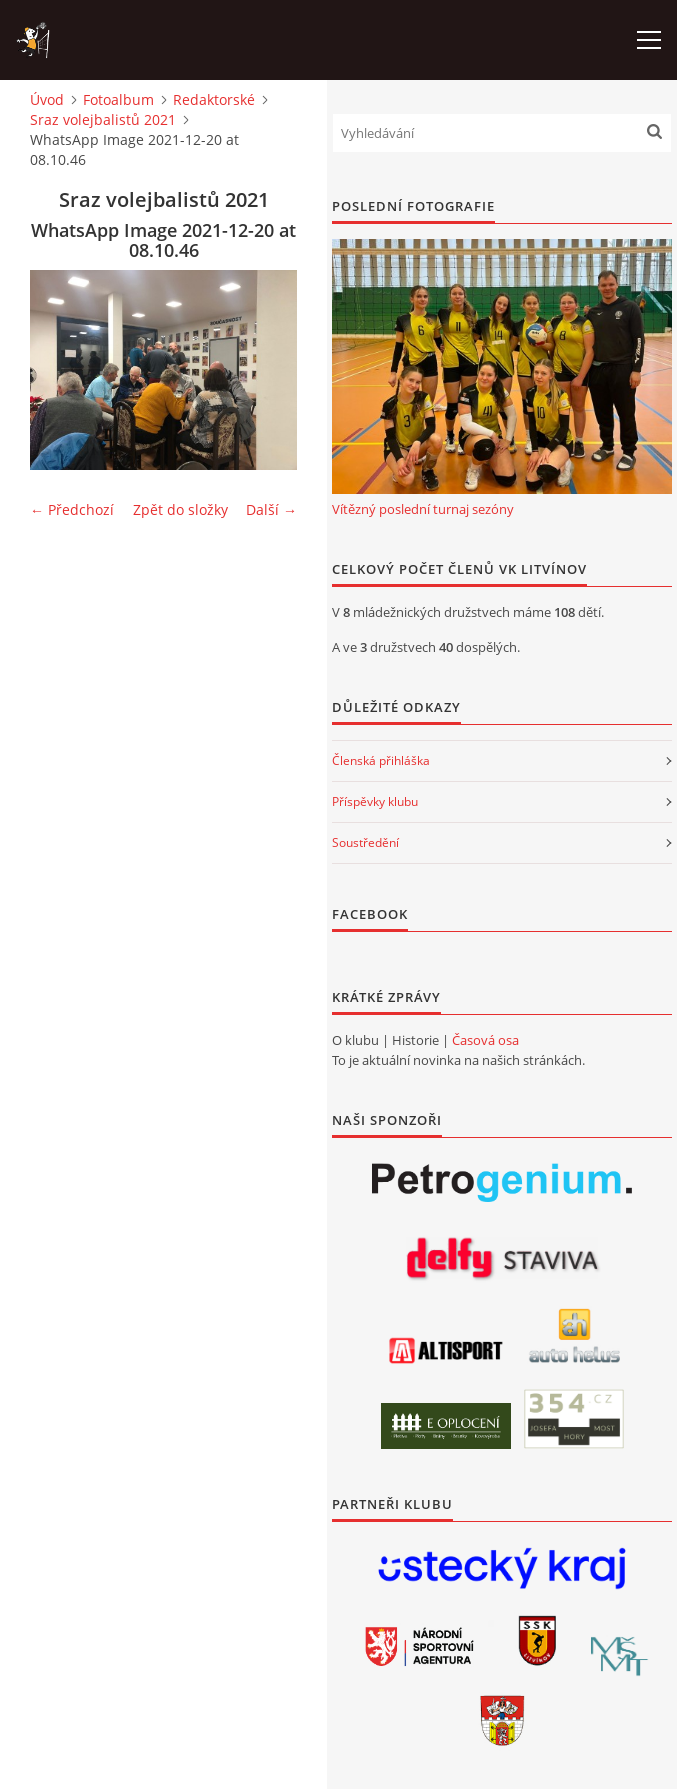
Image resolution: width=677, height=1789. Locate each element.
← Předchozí (72, 509)
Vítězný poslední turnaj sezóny (423, 509)
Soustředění (365, 842)
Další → (271, 509)
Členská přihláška (381, 760)
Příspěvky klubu (375, 801)
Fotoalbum (118, 99)
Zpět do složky (180, 509)
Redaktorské (214, 99)
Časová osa (485, 1040)
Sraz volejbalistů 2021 (103, 119)
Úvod (47, 99)
